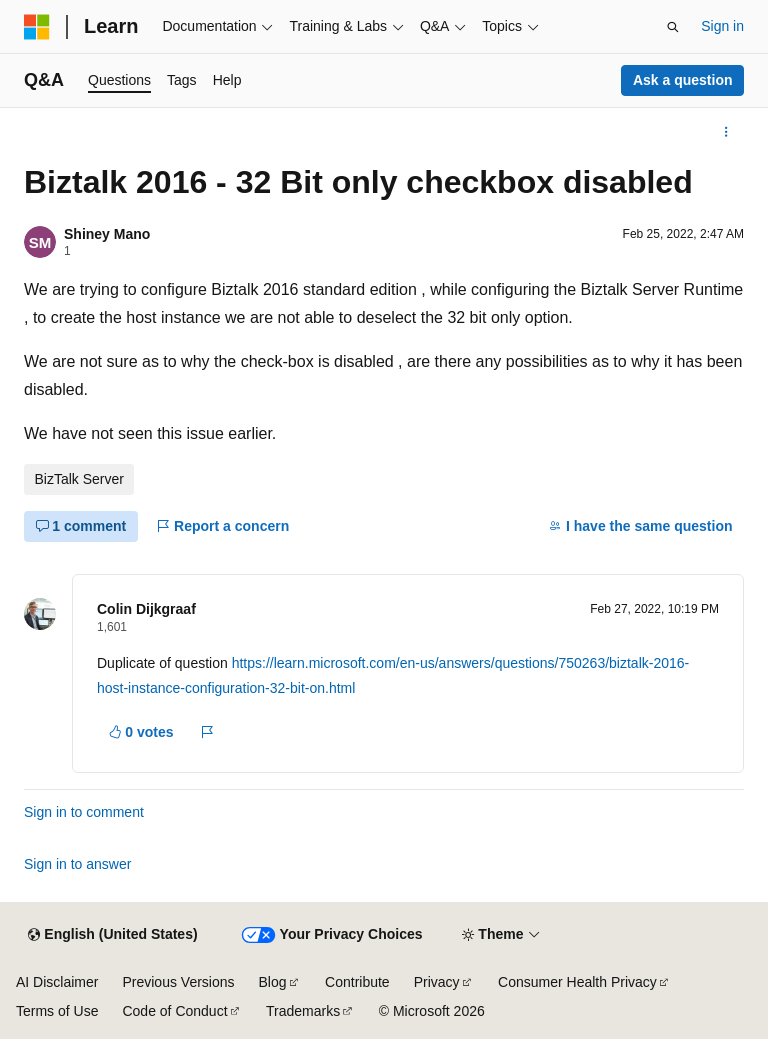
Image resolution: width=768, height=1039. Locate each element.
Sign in (722, 26)
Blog (273, 982)
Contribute (357, 982)
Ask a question (683, 80)
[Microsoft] (37, 27)
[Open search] (673, 27)
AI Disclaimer (57, 982)
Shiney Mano (107, 234)
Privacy (437, 982)
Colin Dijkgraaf (146, 609)
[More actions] (726, 132)
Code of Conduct (174, 1011)
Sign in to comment (84, 812)
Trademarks (303, 1011)
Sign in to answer (77, 864)
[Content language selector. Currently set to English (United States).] (112, 935)
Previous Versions (178, 982)
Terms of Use (57, 1011)
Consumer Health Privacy (577, 982)
